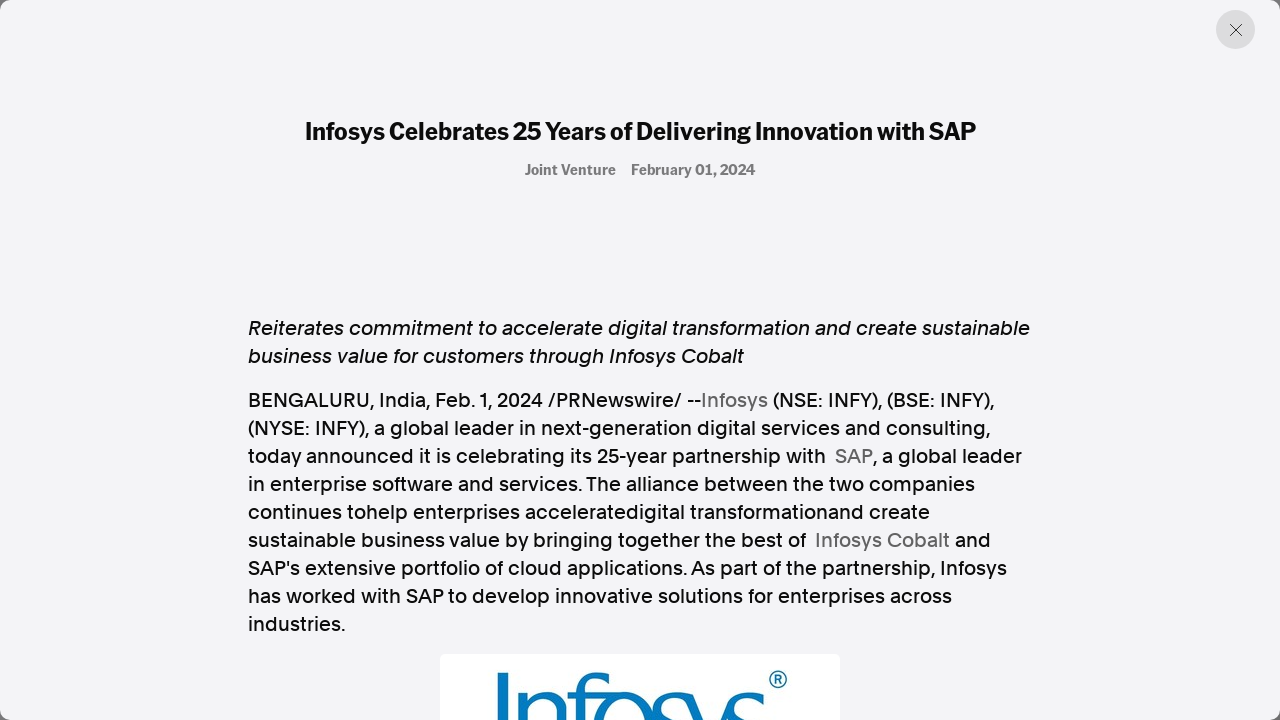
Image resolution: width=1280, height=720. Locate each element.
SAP (854, 456)
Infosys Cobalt (882, 540)
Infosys (734, 400)
